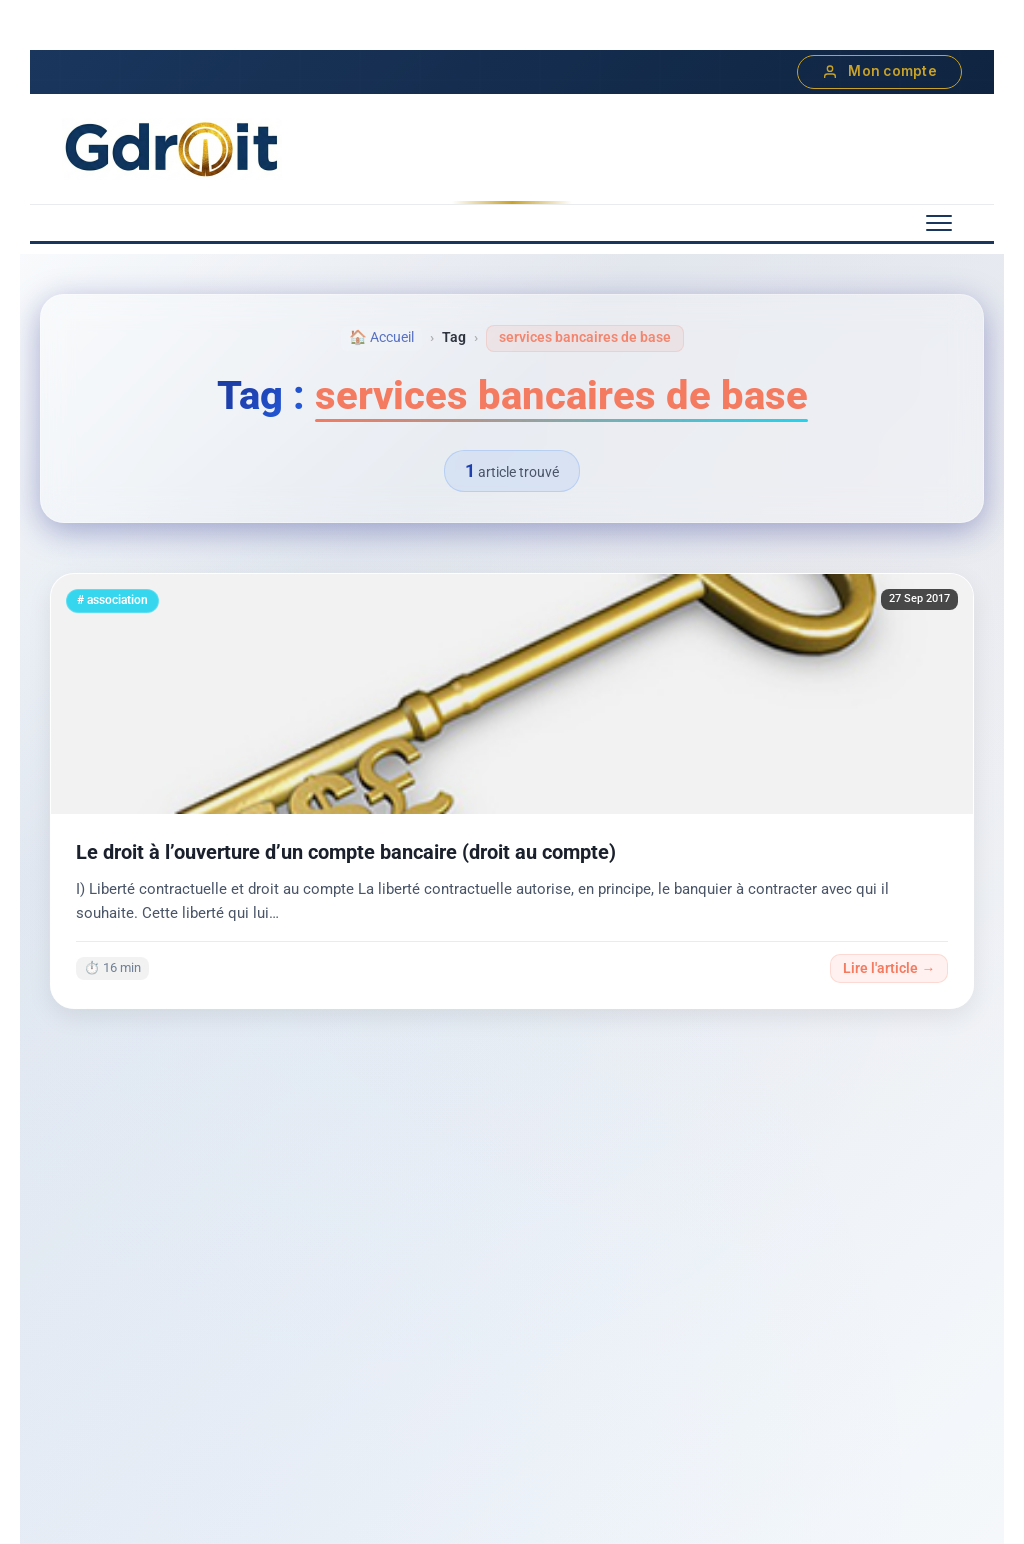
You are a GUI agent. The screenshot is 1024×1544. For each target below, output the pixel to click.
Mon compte (879, 71)
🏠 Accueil (381, 337)
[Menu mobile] (939, 223)
